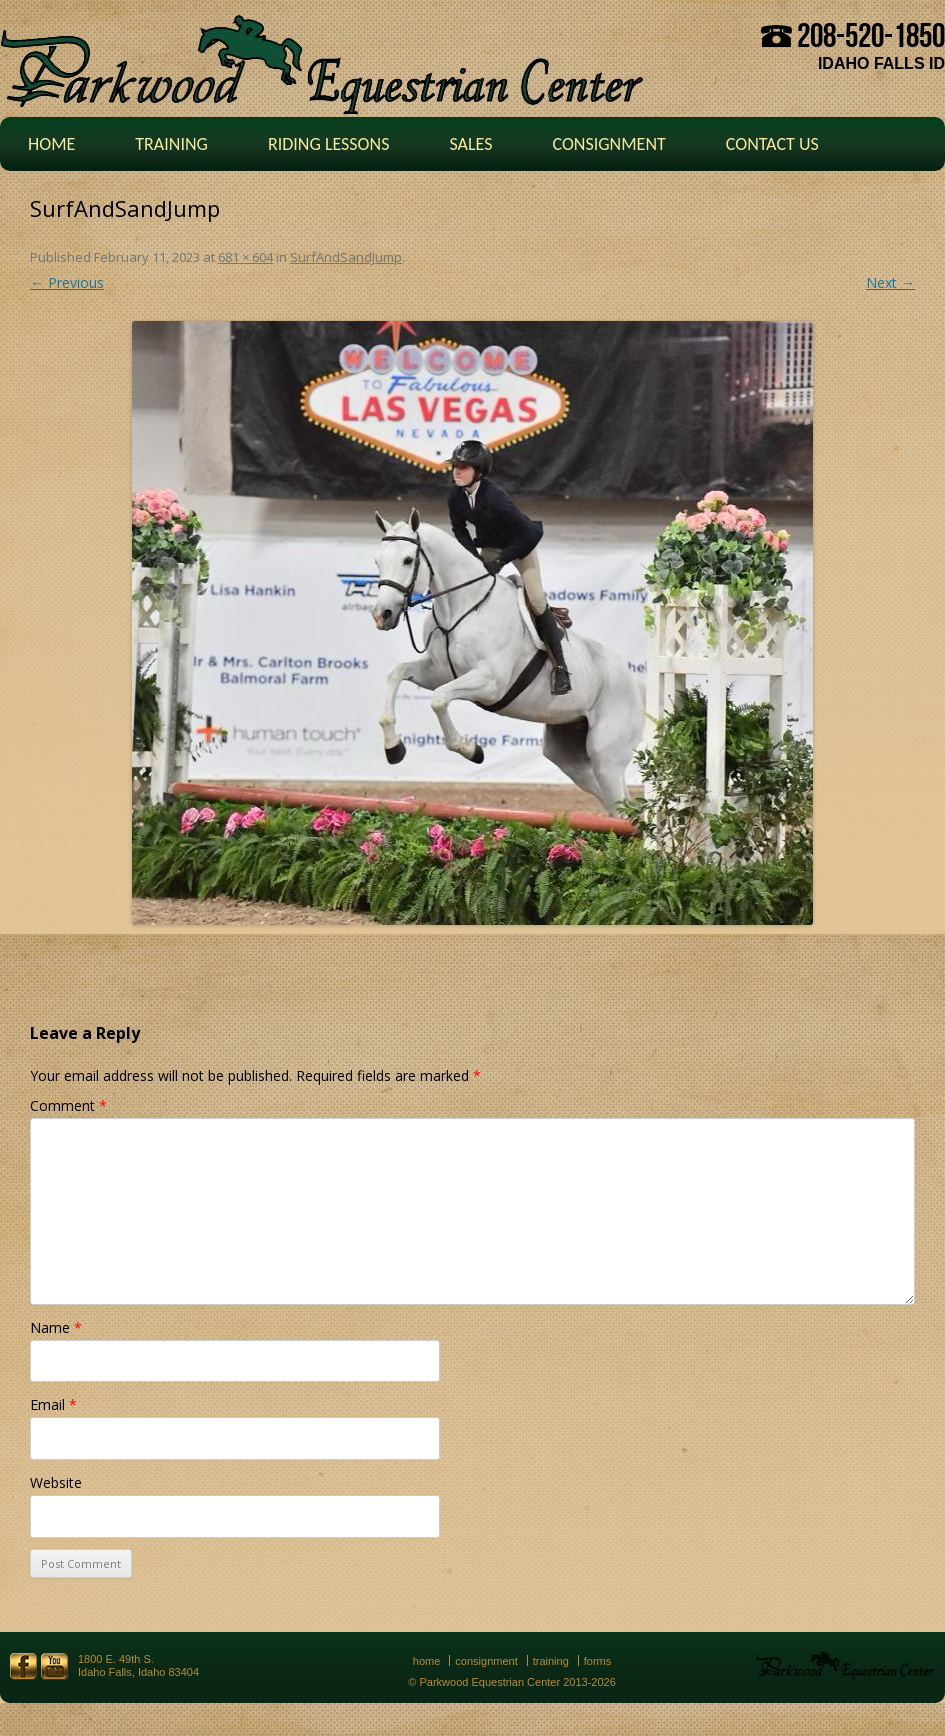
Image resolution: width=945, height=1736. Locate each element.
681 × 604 (245, 257)
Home (51, 144)
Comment (68, 1105)
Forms (598, 1661)
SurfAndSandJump (346, 257)
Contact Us (772, 144)
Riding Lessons (329, 144)
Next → (890, 282)
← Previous (67, 282)
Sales (470, 144)
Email (53, 1404)
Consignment (608, 144)
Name (56, 1327)
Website (56, 1482)
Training (171, 144)
